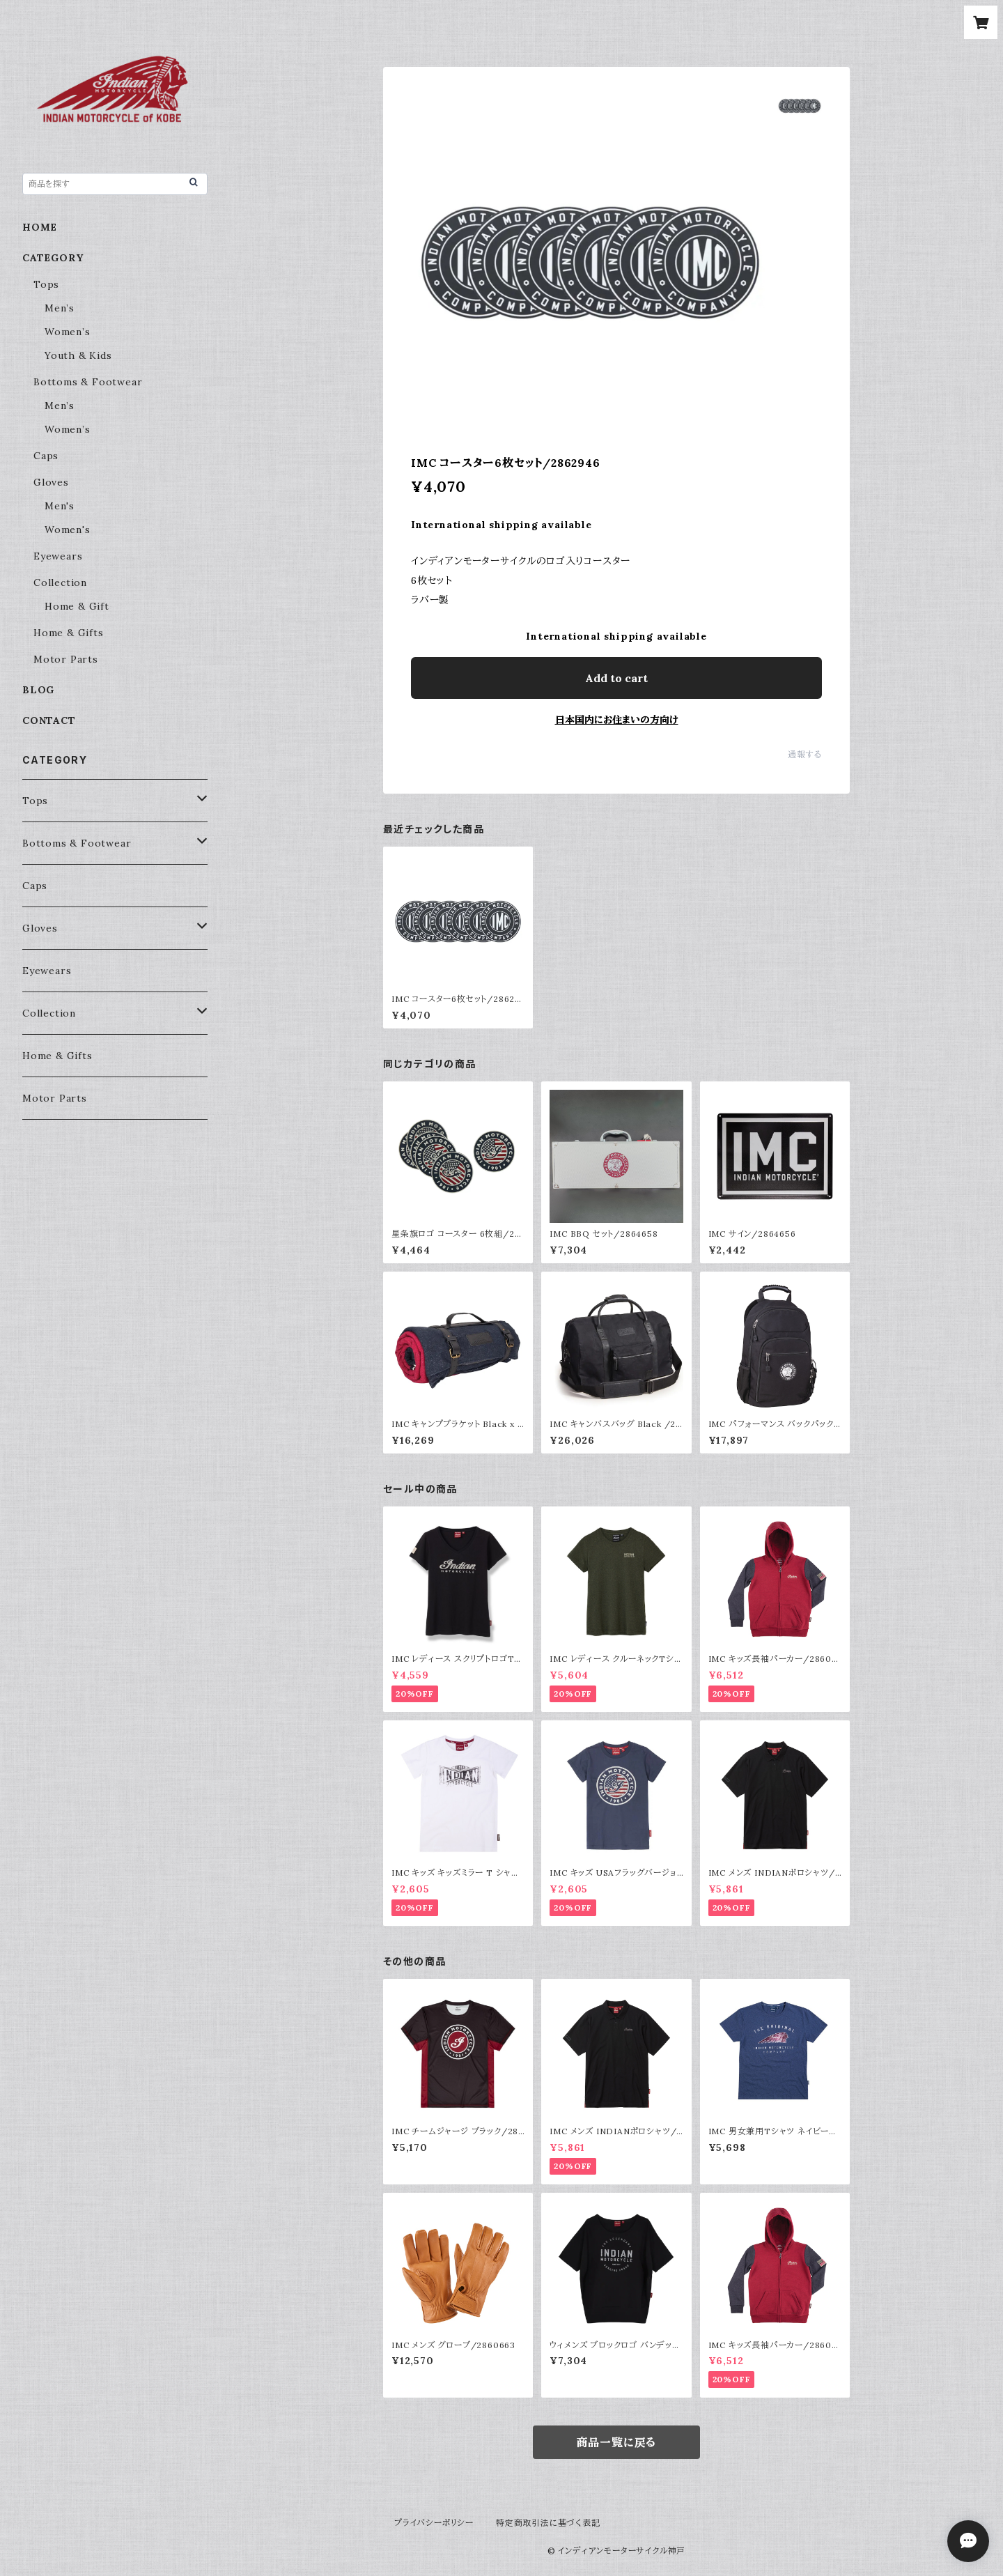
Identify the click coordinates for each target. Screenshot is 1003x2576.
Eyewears (57, 556)
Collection (60, 582)
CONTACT (49, 720)
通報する (805, 754)
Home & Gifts (68, 632)
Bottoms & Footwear (87, 382)
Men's (60, 506)
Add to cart (616, 678)
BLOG (38, 690)
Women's (68, 529)
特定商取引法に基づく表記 (548, 2522)
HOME (39, 227)
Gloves (51, 482)
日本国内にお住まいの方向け (616, 720)
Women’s (68, 331)
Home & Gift (77, 606)
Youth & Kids (78, 355)
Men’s (60, 308)
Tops (46, 284)
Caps (46, 455)
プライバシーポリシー (434, 2522)
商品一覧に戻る (617, 2442)
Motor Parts (65, 659)
